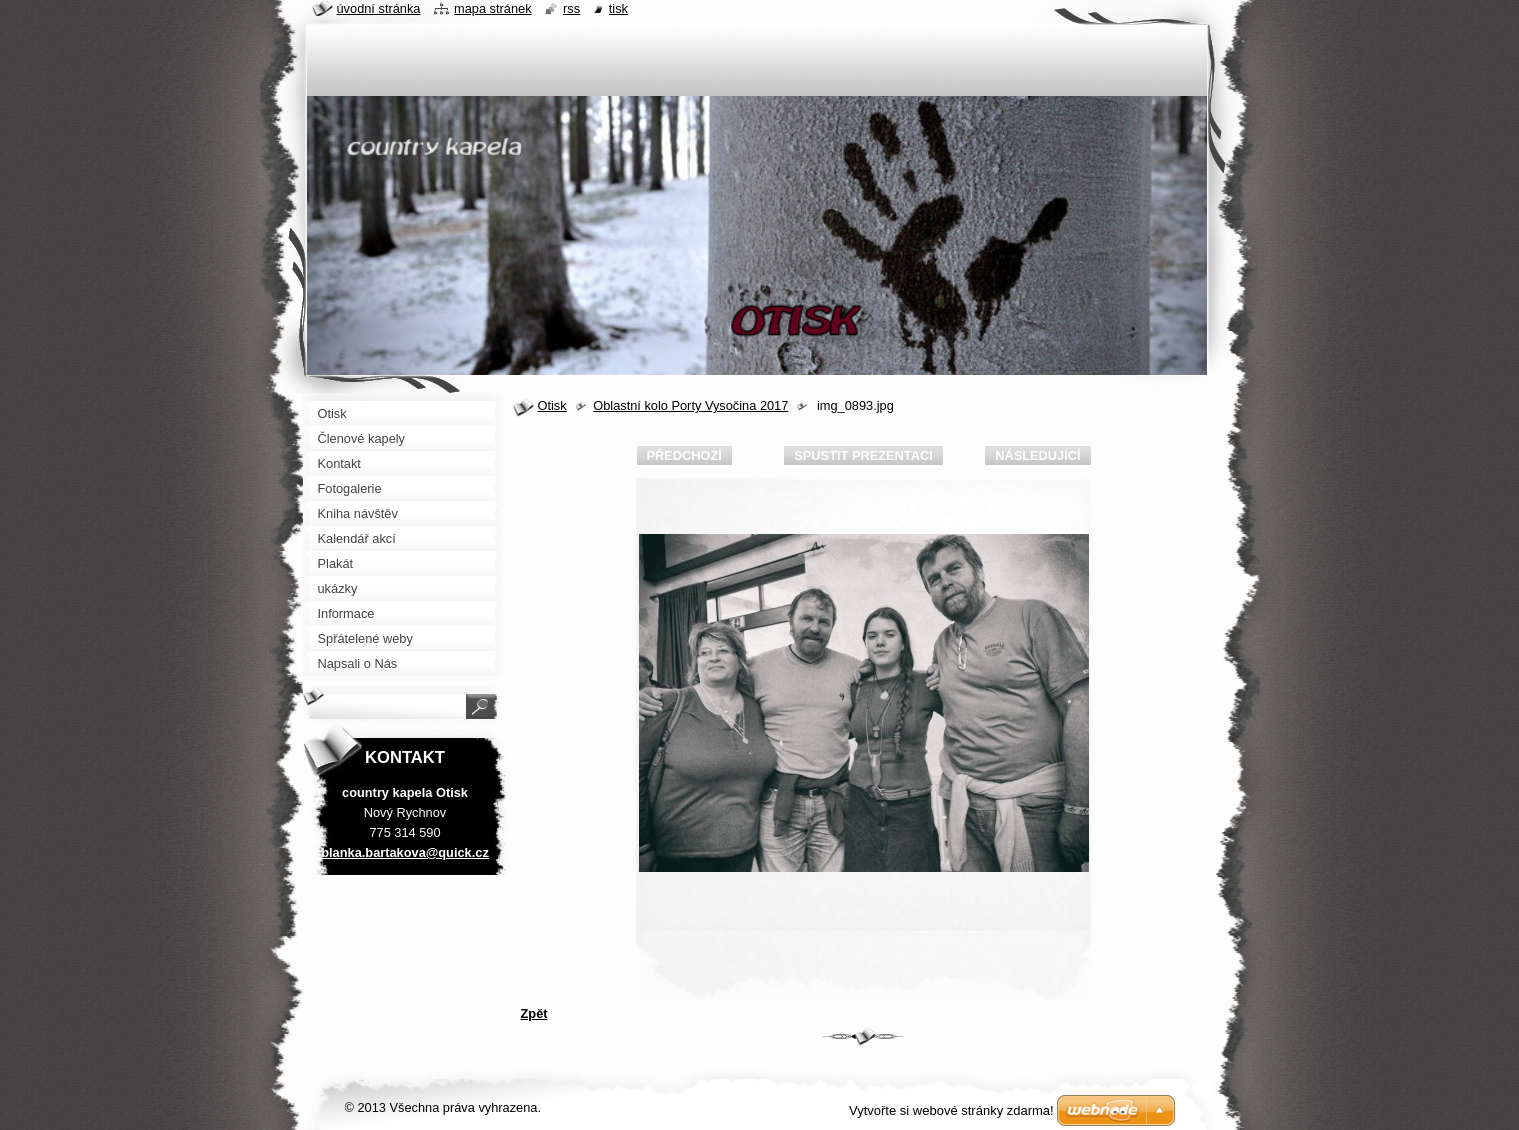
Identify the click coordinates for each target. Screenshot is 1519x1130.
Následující (1037, 455)
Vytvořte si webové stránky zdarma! (951, 1110)
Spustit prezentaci (863, 455)
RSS (571, 8)
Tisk (618, 8)
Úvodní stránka (379, 8)
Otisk (552, 405)
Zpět (534, 1013)
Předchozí (684, 455)
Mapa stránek (493, 8)
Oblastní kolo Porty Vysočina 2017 (690, 405)
